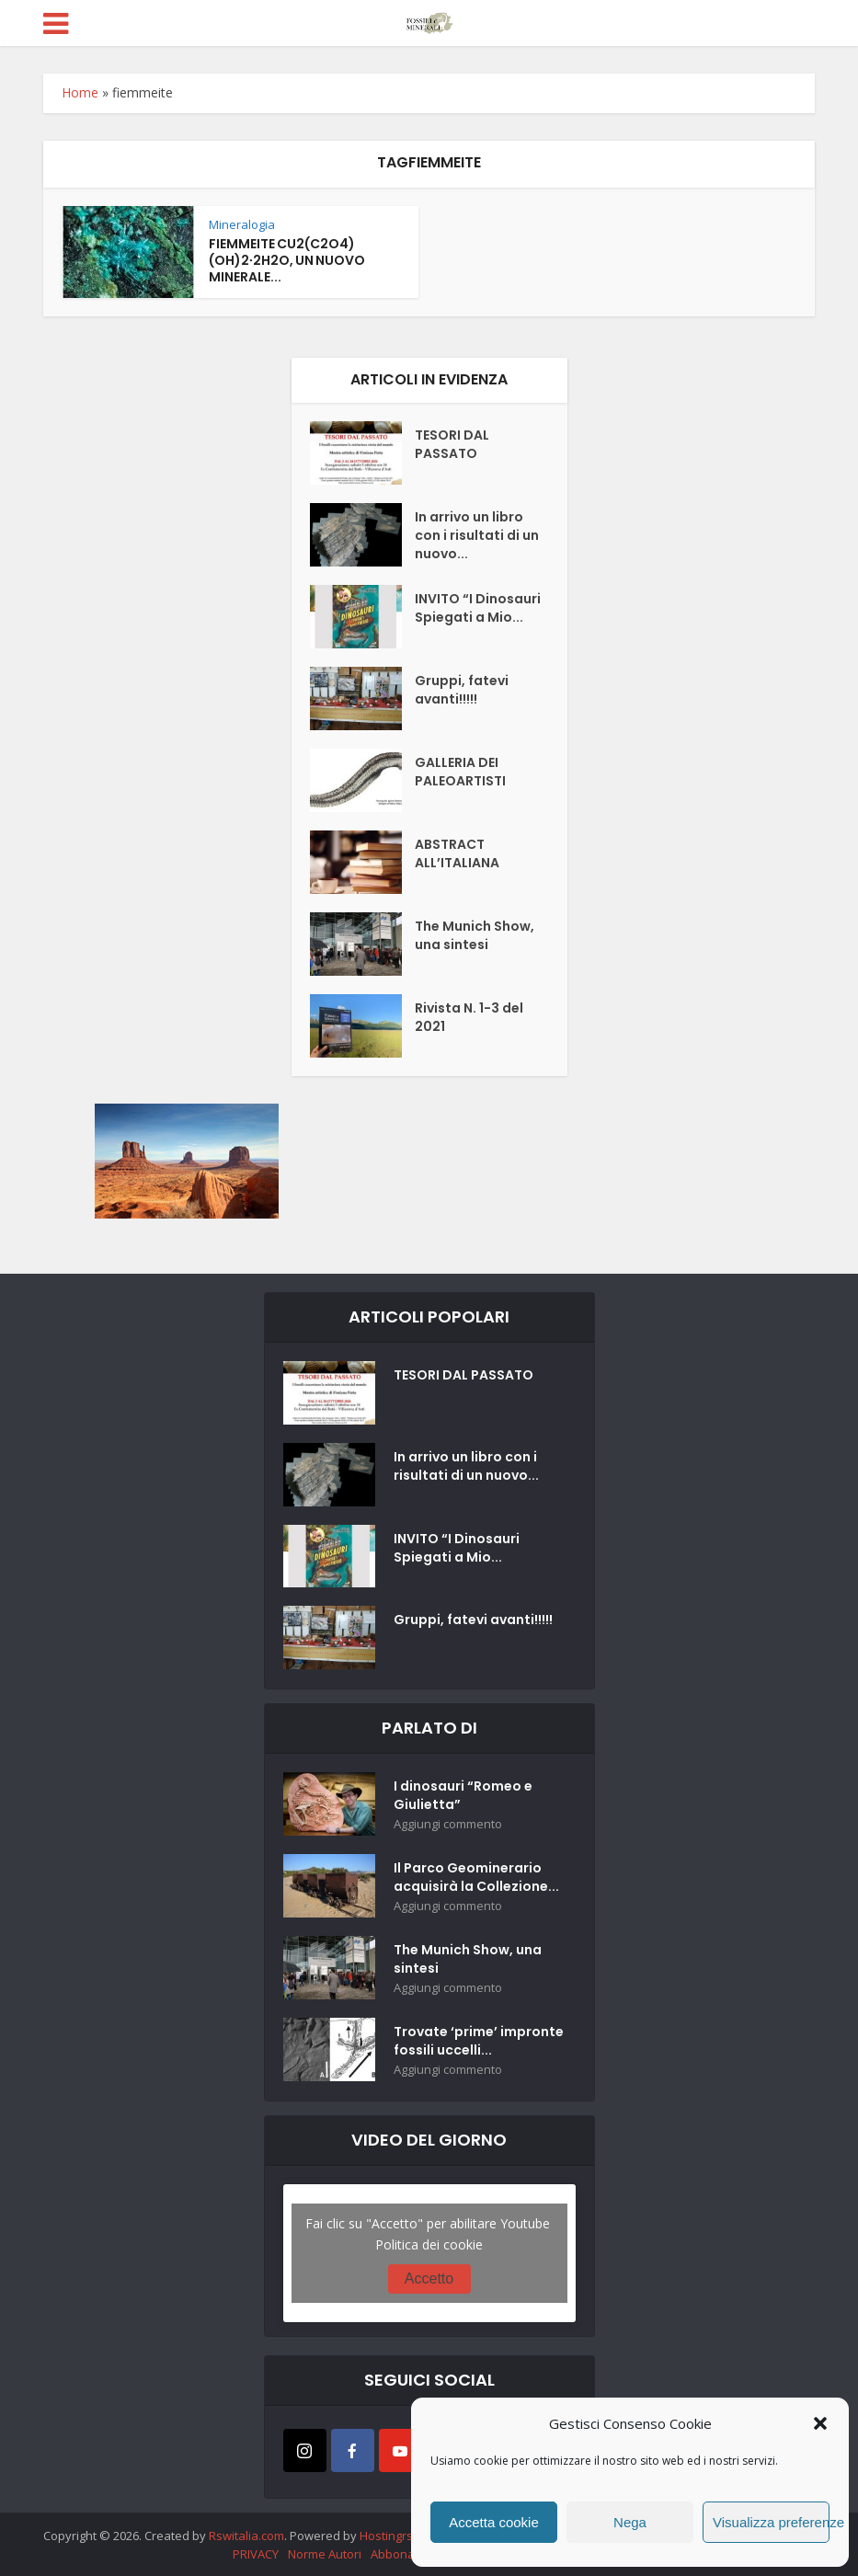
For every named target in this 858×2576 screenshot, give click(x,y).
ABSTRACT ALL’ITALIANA (457, 853)
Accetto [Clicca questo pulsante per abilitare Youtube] (429, 2278)
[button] (820, 2423)
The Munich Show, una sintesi (474, 935)
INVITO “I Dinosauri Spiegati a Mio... (478, 608)
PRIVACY (256, 2554)
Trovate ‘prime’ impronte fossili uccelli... (479, 2040)
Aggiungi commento (448, 1824)
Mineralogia (242, 224)
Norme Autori (324, 2554)
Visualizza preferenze (771, 2522)
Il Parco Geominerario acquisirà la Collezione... (476, 1877)
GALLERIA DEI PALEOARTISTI (460, 771)
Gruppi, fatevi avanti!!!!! (462, 689)
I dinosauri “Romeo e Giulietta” (463, 1795)
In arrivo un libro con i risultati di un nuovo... (477, 535)
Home (80, 92)
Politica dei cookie (429, 2244)
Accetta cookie (494, 2522)
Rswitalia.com (246, 2535)
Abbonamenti (408, 2554)
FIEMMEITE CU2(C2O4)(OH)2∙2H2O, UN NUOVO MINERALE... (287, 260)
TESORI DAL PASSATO (452, 444)
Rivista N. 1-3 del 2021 (469, 1017)
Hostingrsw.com (404, 2535)
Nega (629, 2522)
